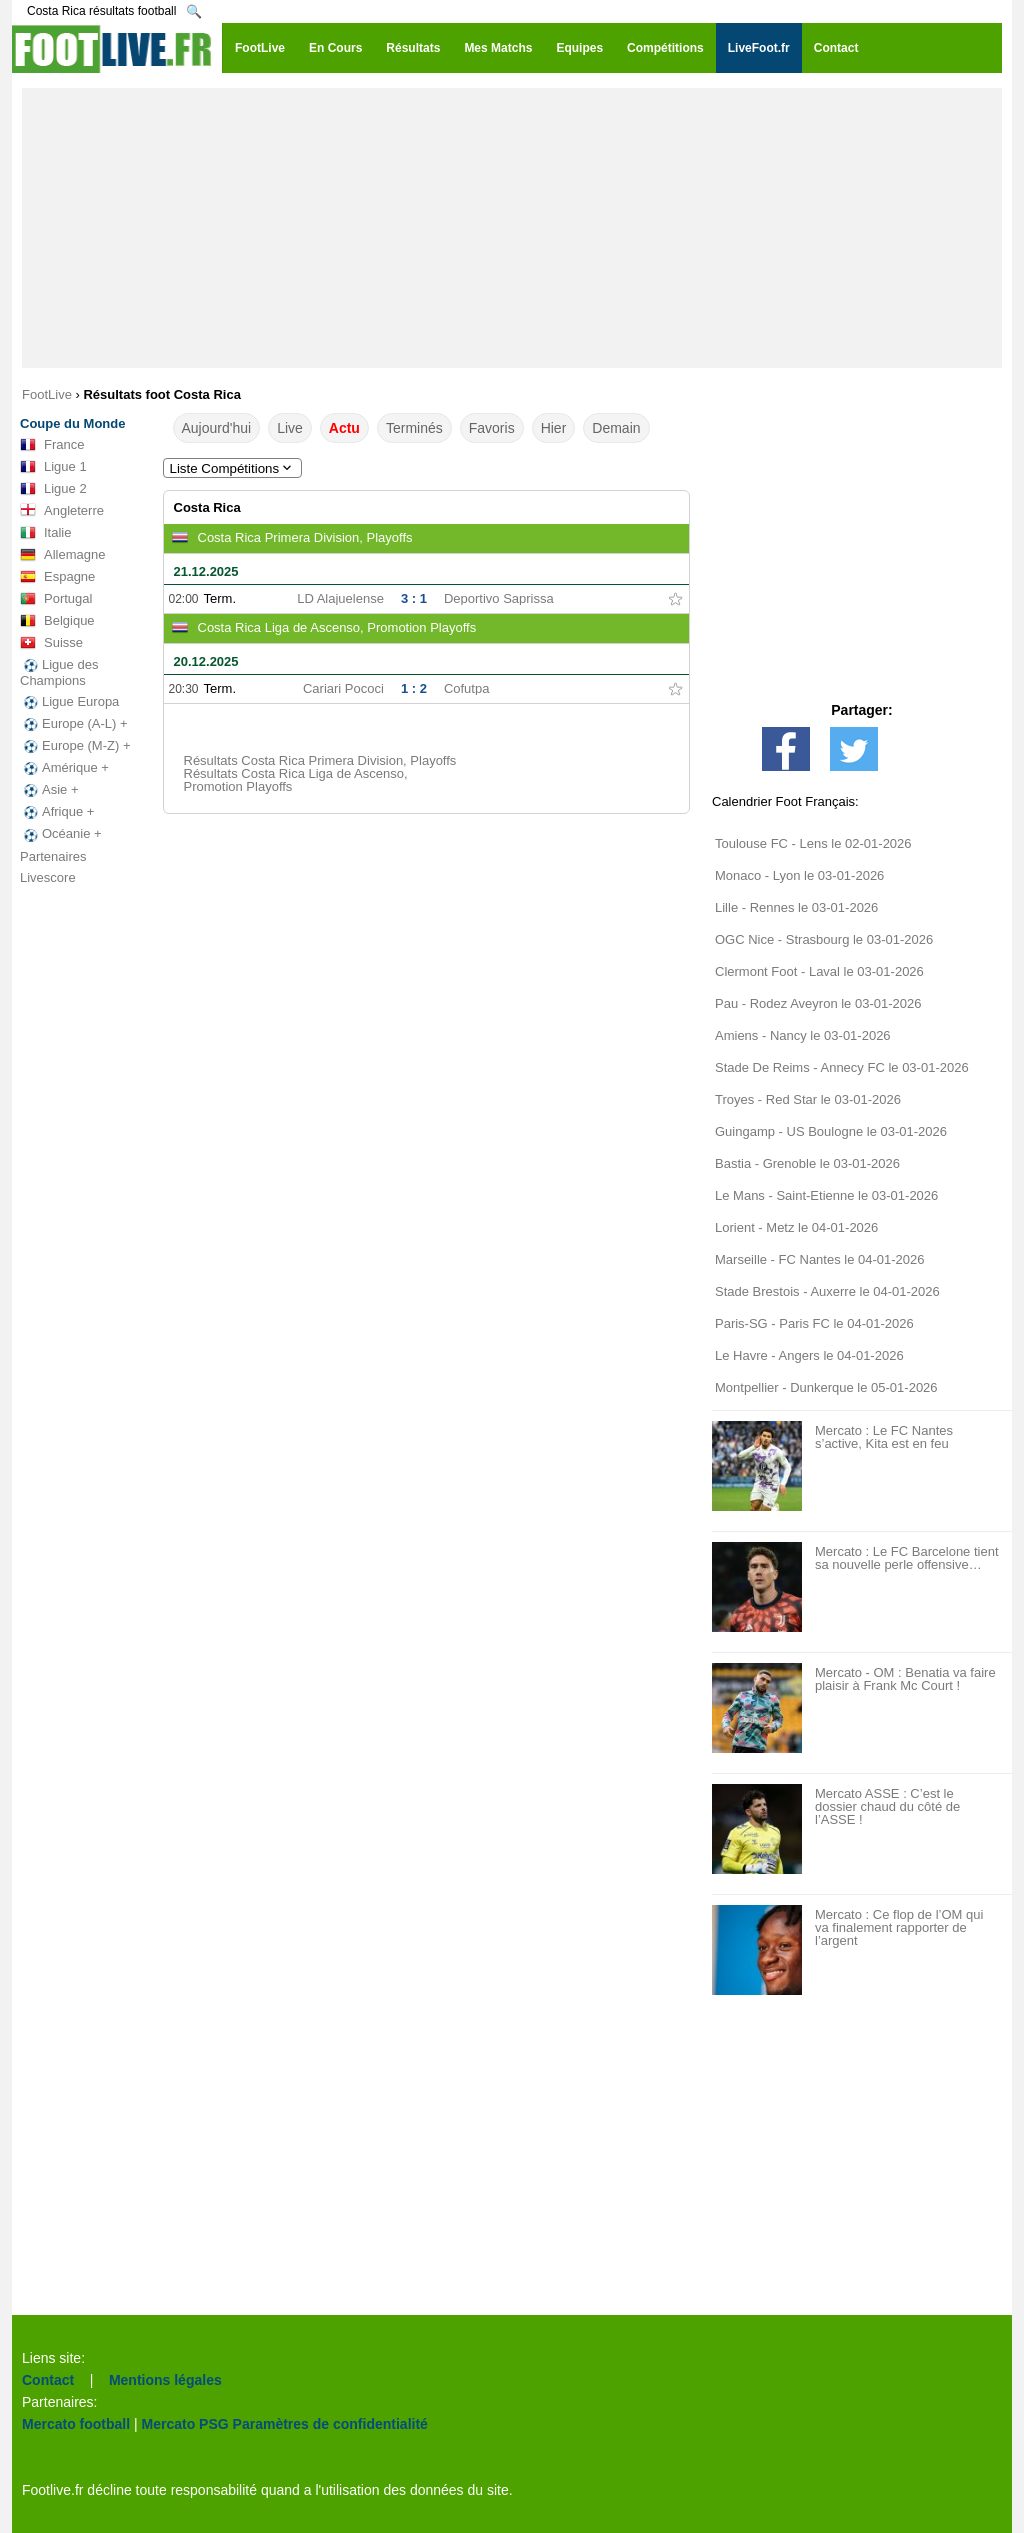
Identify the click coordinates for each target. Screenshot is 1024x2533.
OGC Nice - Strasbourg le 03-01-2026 (824, 939)
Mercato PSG (185, 2424)
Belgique (57, 621)
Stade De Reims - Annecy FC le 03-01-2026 (842, 1067)
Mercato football (76, 2424)
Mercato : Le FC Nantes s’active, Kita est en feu (884, 1437)
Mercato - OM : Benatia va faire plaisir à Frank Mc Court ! (905, 1679)
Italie (45, 533)
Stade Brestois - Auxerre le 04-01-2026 (827, 1291)
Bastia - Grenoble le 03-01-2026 (807, 1163)
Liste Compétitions (233, 468)
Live (290, 428)
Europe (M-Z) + (75, 746)
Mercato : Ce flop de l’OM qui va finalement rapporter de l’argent (899, 1927)
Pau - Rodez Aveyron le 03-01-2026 (818, 1003)
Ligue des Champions (59, 672)
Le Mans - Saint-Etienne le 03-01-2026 (826, 1195)
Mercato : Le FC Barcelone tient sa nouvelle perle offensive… (907, 1558)
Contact (48, 2380)
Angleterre (62, 511)
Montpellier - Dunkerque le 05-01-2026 (826, 1387)
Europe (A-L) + (74, 724)
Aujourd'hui (217, 428)
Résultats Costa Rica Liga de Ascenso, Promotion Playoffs (296, 780)
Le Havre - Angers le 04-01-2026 (809, 1355)
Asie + (49, 790)
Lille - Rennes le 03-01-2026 (796, 907)
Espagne (57, 577)
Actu (344, 428)
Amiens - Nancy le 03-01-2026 (803, 1035)
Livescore (48, 877)
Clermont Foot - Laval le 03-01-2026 (819, 971)
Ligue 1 (53, 467)
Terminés (414, 428)
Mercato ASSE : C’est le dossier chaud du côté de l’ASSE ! (887, 1806)
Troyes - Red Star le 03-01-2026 (808, 1099)
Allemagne (62, 555)
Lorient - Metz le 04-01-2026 (796, 1227)
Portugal (56, 599)
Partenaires (53, 856)
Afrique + (57, 812)
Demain (616, 428)
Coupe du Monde (72, 423)
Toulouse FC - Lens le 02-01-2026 (813, 843)
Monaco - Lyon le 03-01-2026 (799, 875)
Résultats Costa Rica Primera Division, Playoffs (320, 760)
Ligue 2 (53, 489)
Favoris (492, 428)
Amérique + (64, 768)
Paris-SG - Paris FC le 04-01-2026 (814, 1323)
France (52, 445)
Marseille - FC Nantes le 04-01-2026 (820, 1259)
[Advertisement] (512, 228)
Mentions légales (165, 2380)
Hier (554, 428)
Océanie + (61, 834)
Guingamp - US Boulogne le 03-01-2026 (831, 1131)
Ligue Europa (69, 702)
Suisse (51, 643)
